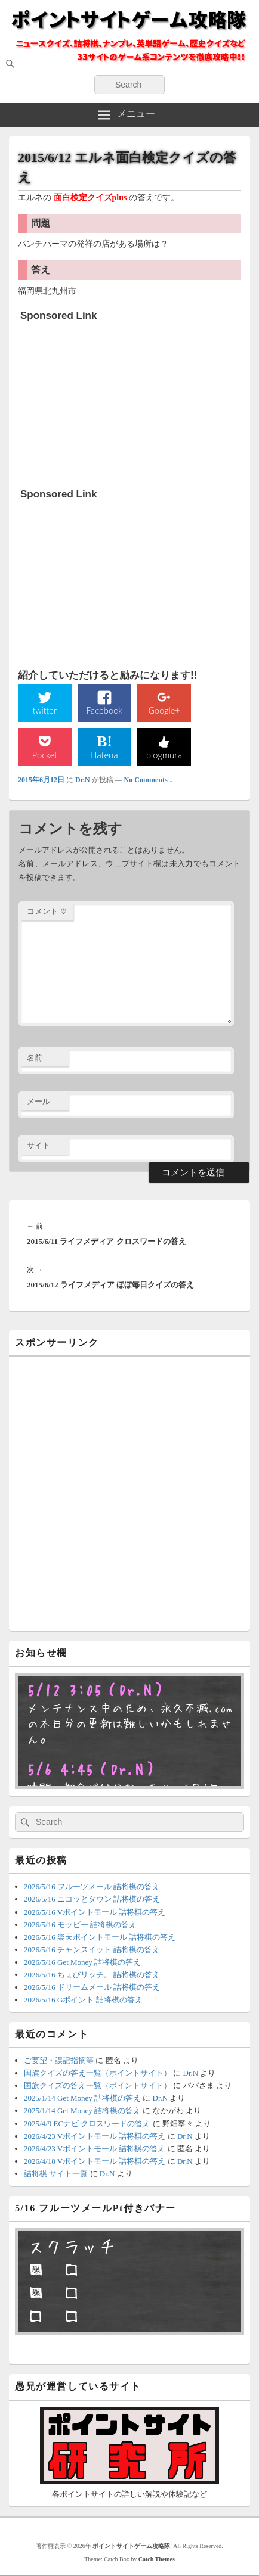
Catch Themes (156, 2559)
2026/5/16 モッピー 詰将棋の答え (80, 1924)
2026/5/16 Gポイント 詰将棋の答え (83, 1999)
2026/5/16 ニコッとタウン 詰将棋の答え (92, 1898)
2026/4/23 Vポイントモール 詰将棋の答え (94, 2136)
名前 (34, 1057)
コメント (47, 911)
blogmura (164, 755)
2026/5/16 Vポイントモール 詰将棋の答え (94, 1912)
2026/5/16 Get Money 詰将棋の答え (82, 1962)
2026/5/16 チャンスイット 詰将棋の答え (92, 1949)
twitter (45, 710)
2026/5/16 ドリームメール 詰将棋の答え (92, 1987)
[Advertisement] (109, 400)
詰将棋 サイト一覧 (56, 2173)
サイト (38, 1145)
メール (38, 1101)
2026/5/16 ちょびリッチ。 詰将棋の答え (92, 1974)
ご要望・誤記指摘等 (59, 2060)
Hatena (104, 755)
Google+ (164, 710)
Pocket (44, 755)
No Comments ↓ (148, 780)
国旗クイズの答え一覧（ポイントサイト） (97, 2072)
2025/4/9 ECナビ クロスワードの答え (87, 2123)
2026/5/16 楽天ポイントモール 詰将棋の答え (99, 1937)
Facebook (104, 710)
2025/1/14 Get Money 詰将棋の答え (82, 2097)
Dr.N (82, 780)
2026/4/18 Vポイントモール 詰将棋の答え (94, 2161)
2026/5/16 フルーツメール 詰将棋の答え (92, 1886)
